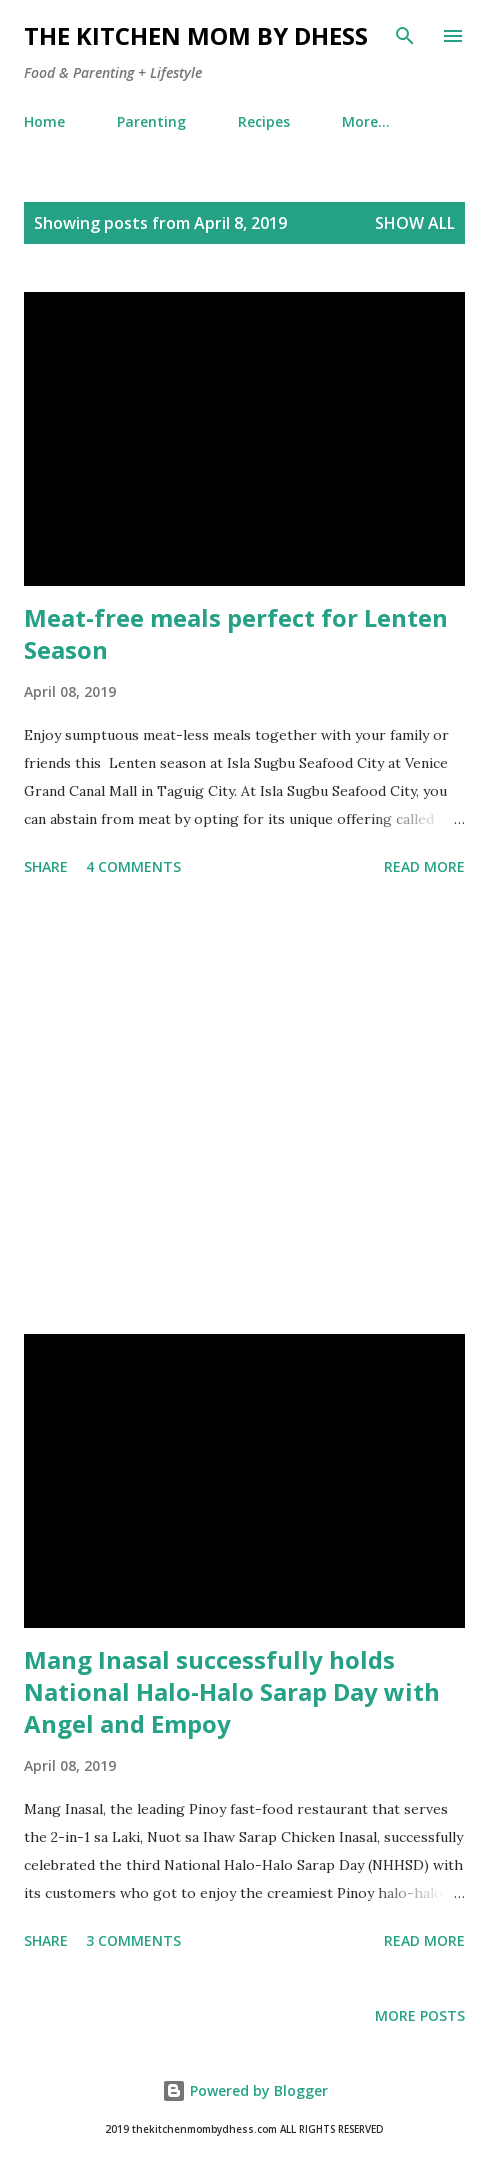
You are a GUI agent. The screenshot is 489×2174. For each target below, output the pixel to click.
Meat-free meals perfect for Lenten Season (236, 633)
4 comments (133, 866)
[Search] (405, 36)
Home (44, 121)
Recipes (264, 121)
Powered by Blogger (245, 2090)
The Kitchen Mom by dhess (196, 35)
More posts (420, 2015)
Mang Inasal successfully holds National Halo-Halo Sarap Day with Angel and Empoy (232, 1691)
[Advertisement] (244, 1109)
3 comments (133, 1940)
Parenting (151, 121)
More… (366, 121)
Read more (424, 866)
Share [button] (46, 866)
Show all (415, 223)
